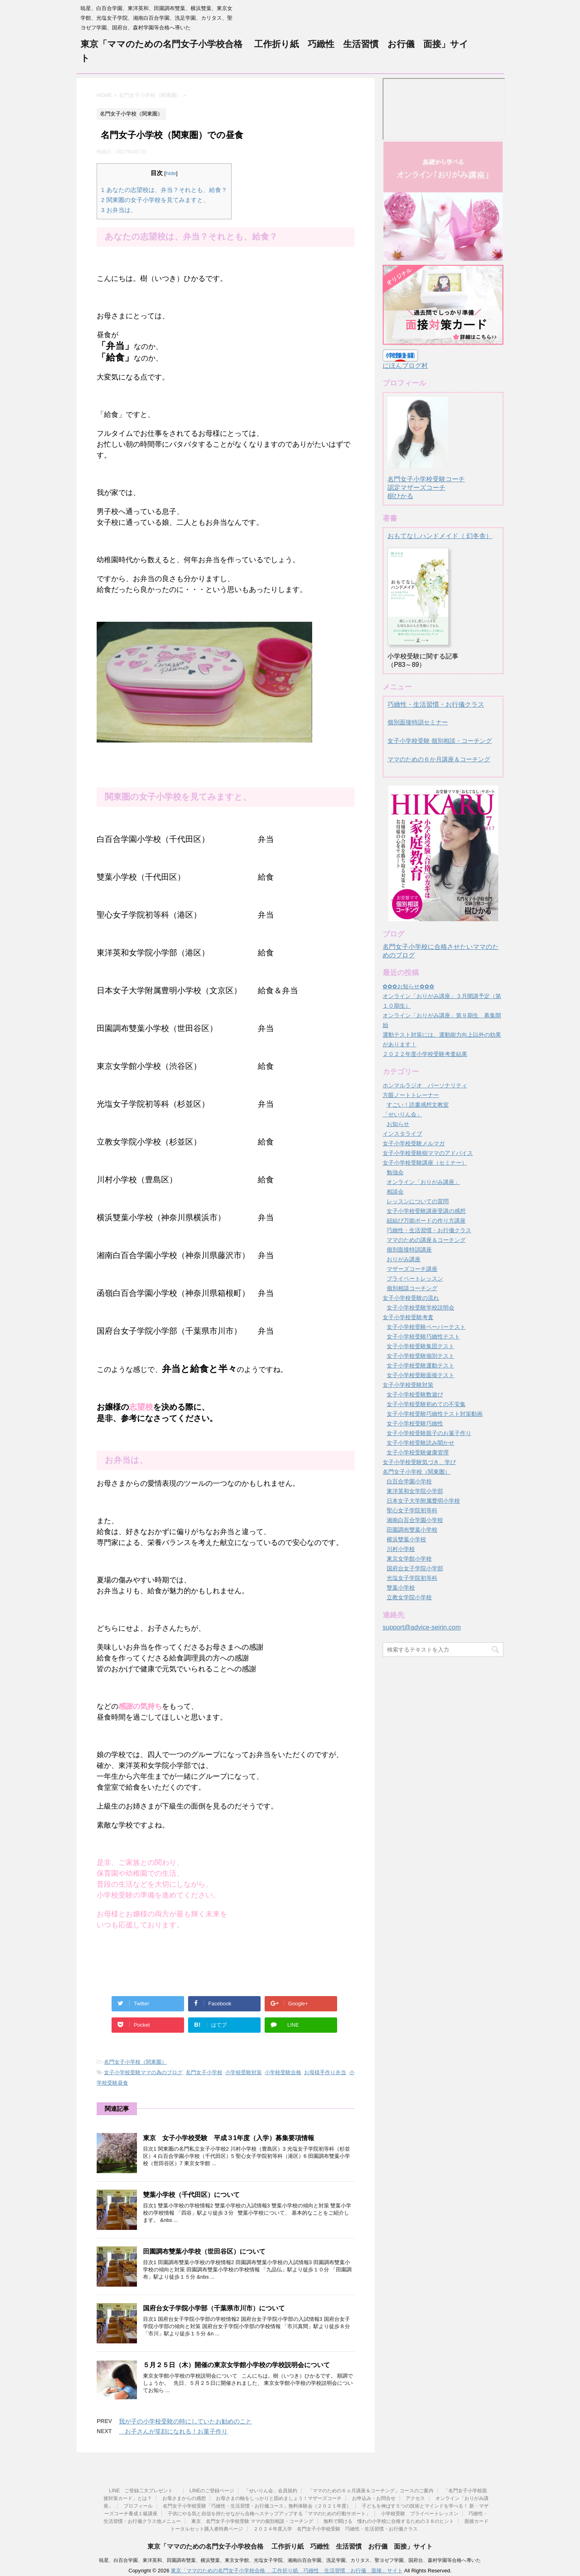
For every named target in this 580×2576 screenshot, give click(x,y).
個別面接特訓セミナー (417, 722)
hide (171, 173)
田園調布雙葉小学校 (412, 1529)
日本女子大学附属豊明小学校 (423, 1500)
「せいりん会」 (402, 1114)
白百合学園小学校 (409, 1481)
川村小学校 (401, 1549)
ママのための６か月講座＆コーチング (438, 759)
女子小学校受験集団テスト (420, 1346)
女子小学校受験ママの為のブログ (143, 2072)
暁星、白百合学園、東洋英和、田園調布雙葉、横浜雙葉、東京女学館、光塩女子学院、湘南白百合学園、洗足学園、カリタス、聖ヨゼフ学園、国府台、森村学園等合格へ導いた (290, 2560)
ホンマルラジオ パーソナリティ (425, 1085)
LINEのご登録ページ (211, 2491)
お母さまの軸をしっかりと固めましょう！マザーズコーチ (279, 2498)
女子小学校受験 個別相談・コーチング (439, 740)
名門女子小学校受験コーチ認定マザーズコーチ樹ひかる (426, 480)
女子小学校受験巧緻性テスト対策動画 (435, 1414)
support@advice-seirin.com (422, 1627)
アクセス (415, 2498)
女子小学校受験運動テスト (420, 1365)
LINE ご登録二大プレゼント (144, 2491)
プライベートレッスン (415, 1278)
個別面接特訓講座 (409, 1249)
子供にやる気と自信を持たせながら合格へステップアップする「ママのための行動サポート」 (269, 2513)
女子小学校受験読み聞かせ (420, 1443)
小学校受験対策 (243, 2072)
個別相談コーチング (412, 1288)
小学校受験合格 (283, 2072)
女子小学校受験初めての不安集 (426, 1404)
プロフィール (138, 2506)
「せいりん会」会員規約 (270, 2491)
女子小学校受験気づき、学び (419, 1462)
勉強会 (395, 1172)
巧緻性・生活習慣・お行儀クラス (435, 704)
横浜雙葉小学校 (406, 1539)
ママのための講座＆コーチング (426, 1240)
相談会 (395, 1191)
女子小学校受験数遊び (415, 1394)
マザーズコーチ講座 (412, 1269)
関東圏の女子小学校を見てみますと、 (155, 199)
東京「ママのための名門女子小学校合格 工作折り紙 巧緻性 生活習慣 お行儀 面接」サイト (290, 2546)
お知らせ (398, 1124)
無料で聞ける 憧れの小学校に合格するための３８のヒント (388, 2521)
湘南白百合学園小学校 (415, 1520)
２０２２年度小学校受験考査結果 (425, 1054)
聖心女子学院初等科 (412, 1510)
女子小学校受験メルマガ (414, 1143)
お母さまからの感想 (184, 2498)
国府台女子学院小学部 (415, 1568)
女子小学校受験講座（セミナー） (425, 1162)
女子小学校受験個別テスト (420, 1356)
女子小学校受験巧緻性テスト (423, 1336)
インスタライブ (402, 1133)
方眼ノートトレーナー (411, 1095)
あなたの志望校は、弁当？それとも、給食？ (164, 189)
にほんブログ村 (405, 365)
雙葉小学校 (401, 1587)
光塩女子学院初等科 (412, 1578)
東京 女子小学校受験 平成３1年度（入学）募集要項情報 (232, 2138)
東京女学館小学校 (409, 1558)
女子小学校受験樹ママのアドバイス (428, 1153)
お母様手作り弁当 (325, 2072)
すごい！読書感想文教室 (418, 1104)
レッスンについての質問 (418, 1201)
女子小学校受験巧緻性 (415, 1423)
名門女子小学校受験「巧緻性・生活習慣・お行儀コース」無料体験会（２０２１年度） (257, 2506)
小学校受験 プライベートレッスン (419, 2513)
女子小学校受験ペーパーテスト (426, 1327)
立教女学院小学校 (409, 1597)
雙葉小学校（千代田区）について (191, 2194)
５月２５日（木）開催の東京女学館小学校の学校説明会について (236, 2365)
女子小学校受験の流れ (411, 1298)
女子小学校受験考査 (408, 1317)
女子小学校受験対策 (408, 1385)
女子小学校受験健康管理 (418, 1452)
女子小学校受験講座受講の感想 (426, 1211)
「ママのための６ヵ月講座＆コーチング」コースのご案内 (370, 2491)
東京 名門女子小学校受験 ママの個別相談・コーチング (252, 2521)
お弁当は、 (119, 209)
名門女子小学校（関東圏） (135, 2062)
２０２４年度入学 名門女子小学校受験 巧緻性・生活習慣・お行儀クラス (335, 2529)
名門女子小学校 (204, 2072)
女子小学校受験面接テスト (420, 1375)
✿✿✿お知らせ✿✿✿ (408, 986)
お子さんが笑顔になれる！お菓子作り (173, 2431)
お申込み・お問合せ (374, 2498)
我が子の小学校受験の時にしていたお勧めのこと (185, 2421)
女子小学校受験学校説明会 (420, 1307)
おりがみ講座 (403, 1259)
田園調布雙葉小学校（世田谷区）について (204, 2251)
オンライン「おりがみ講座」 (423, 1182)
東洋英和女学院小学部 (415, 1491)
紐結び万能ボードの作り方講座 (426, 1220)
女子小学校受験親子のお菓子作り (429, 1433)
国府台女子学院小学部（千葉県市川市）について (214, 2308)
